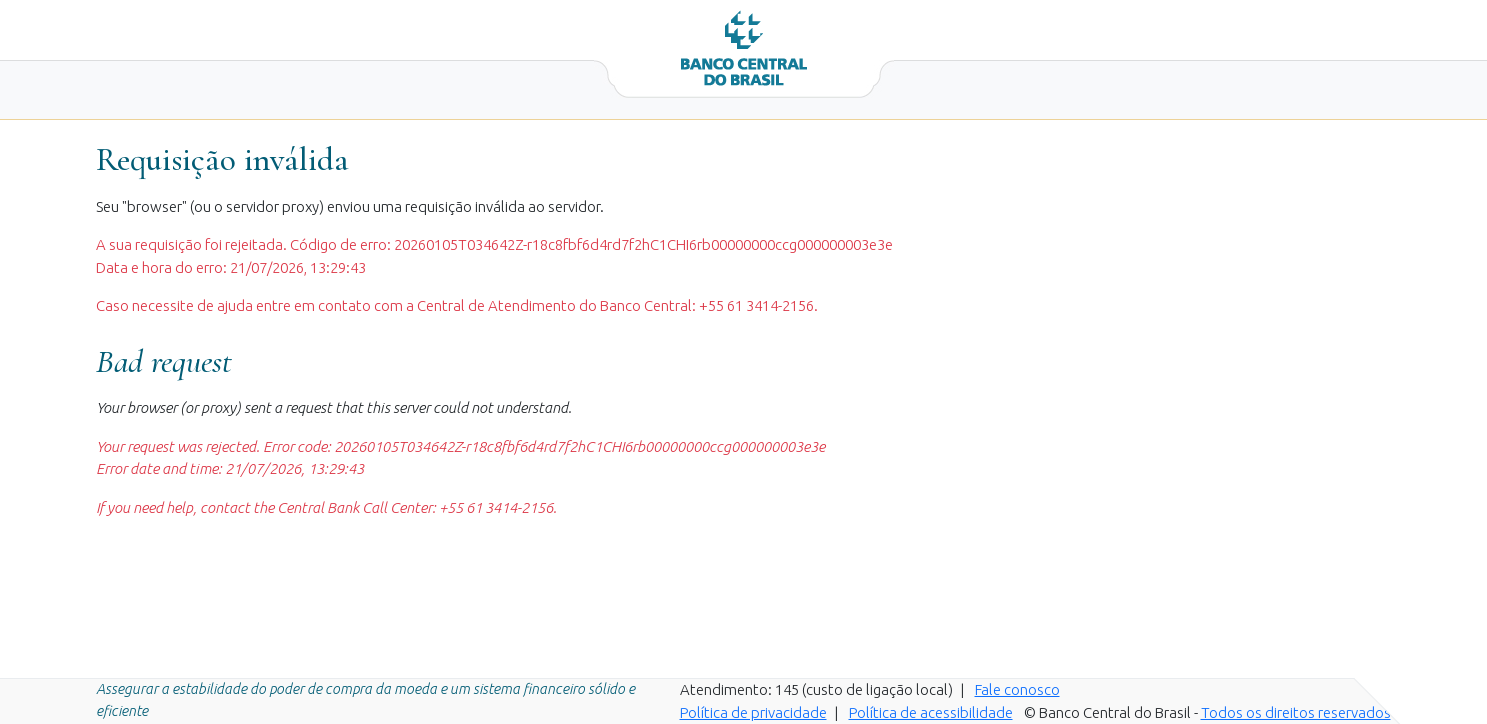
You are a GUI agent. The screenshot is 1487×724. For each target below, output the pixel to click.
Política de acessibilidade (931, 712)
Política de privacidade (753, 712)
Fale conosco (1017, 689)
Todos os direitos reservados (1296, 712)
